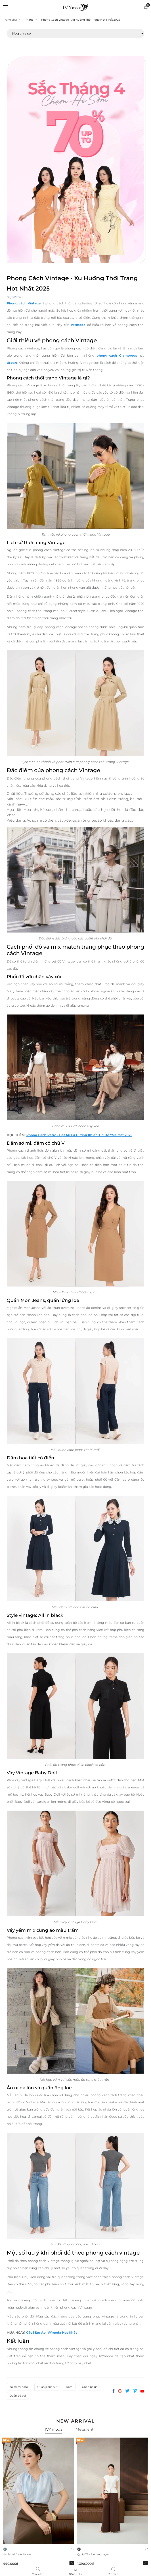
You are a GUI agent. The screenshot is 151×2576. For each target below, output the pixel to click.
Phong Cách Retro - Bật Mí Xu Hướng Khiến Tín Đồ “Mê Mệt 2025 (79, 1135)
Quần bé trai (18, 2395)
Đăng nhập (75, 2574)
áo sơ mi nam (19, 2387)
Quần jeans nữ (47, 2387)
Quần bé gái (90, 2387)
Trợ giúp (113, 2574)
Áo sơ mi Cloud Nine (17, 2554)
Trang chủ (10, 19)
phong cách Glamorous (116, 355)
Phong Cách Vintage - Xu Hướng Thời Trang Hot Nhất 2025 (80, 19)
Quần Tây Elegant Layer (93, 2554)
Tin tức (29, 19)
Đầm (69, 2387)
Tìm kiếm (37, 2574)
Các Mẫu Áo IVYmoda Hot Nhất (51, 2332)
